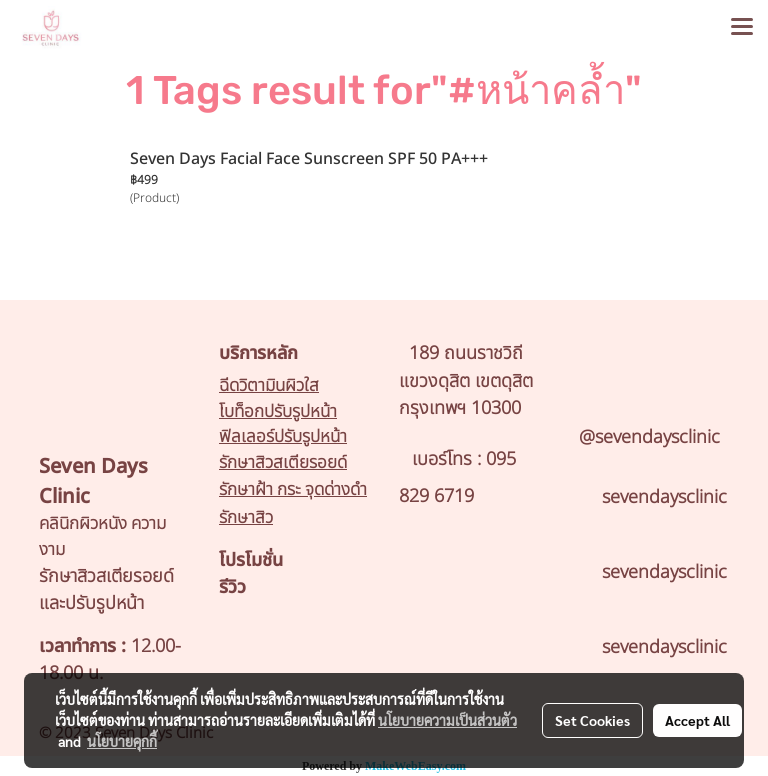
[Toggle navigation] (742, 28)
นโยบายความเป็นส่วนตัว (447, 720)
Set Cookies (592, 720)
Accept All (697, 720)
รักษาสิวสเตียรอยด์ (283, 463)
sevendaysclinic (664, 497)
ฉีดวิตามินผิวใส (269, 386)
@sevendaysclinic (649, 437)
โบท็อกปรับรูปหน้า (278, 412)
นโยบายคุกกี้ (122, 741)
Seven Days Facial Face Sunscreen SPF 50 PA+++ (309, 159)
